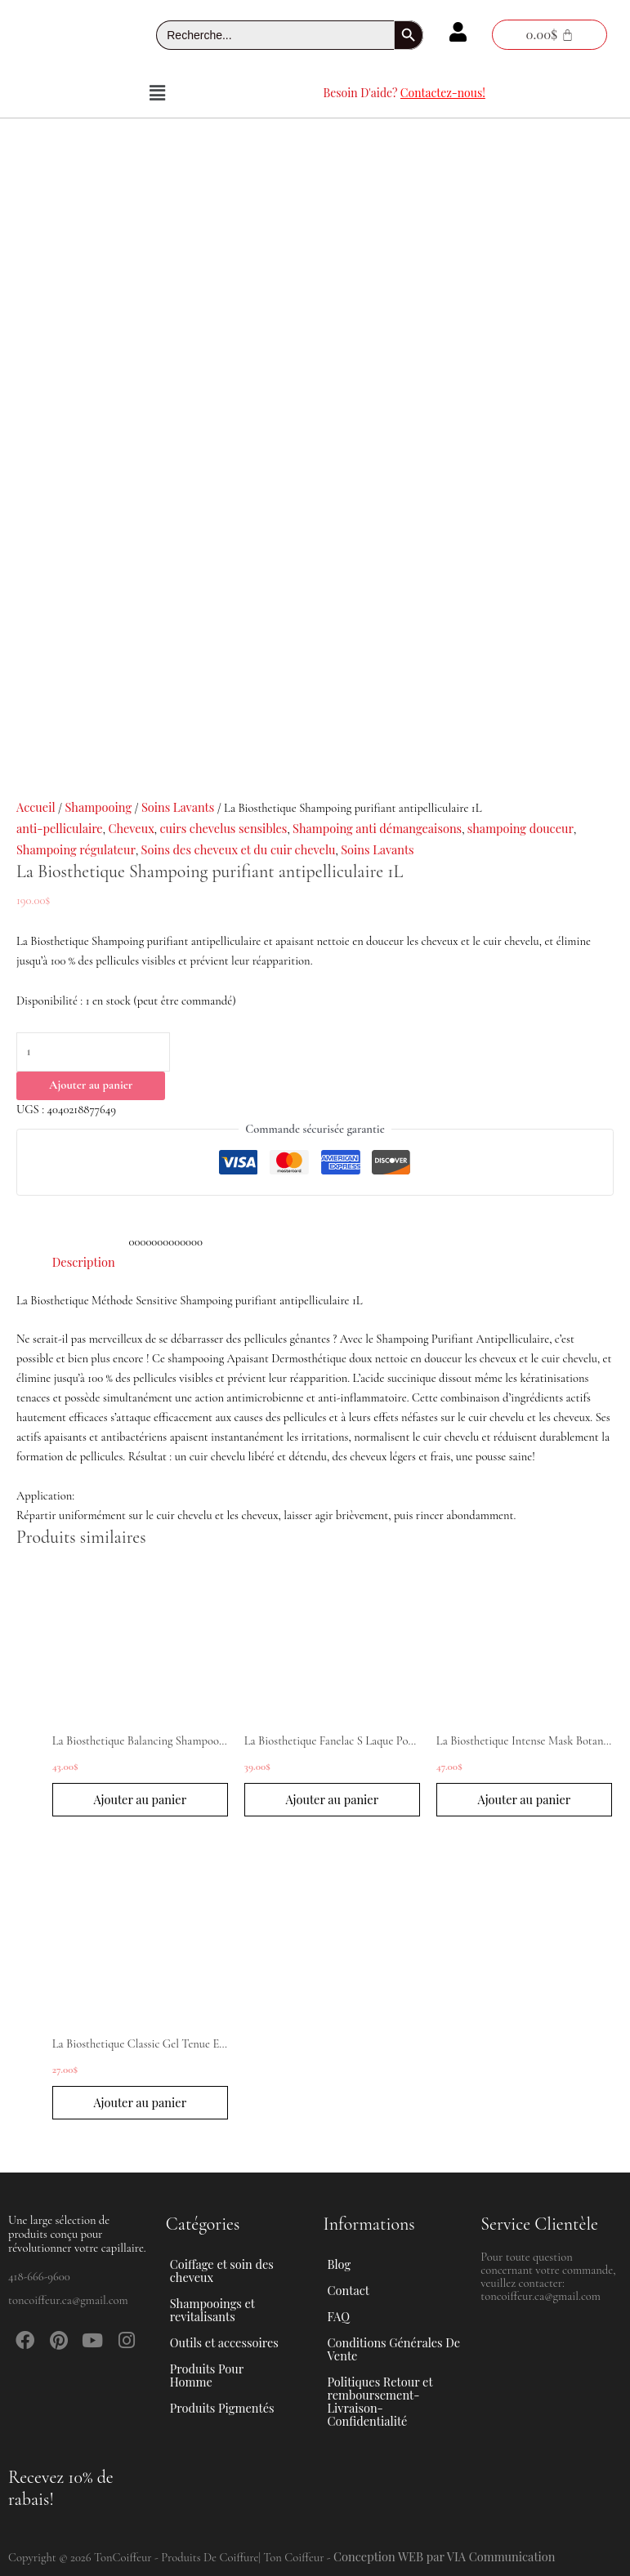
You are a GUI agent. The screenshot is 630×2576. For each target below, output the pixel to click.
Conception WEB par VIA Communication (444, 2556)
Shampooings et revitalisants (236, 2309)
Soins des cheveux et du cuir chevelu (238, 849)
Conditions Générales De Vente (394, 2349)
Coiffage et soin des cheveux (236, 2270)
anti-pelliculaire (59, 828)
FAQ (339, 2316)
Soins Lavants (177, 807)
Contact (348, 2290)
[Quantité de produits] (93, 1052)
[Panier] (549, 35)
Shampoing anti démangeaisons (377, 828)
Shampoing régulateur (76, 849)
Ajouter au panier (90, 1085)
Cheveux (131, 828)
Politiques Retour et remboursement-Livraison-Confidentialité (380, 2401)
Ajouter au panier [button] (139, 1799)
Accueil (36, 807)
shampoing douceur (520, 828)
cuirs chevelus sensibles (223, 828)
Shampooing (98, 807)
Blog (339, 2264)
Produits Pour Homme (236, 2375)
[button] (158, 93)
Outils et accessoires (233, 2342)
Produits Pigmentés (222, 2408)
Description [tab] (83, 1262)
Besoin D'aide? (404, 92)
